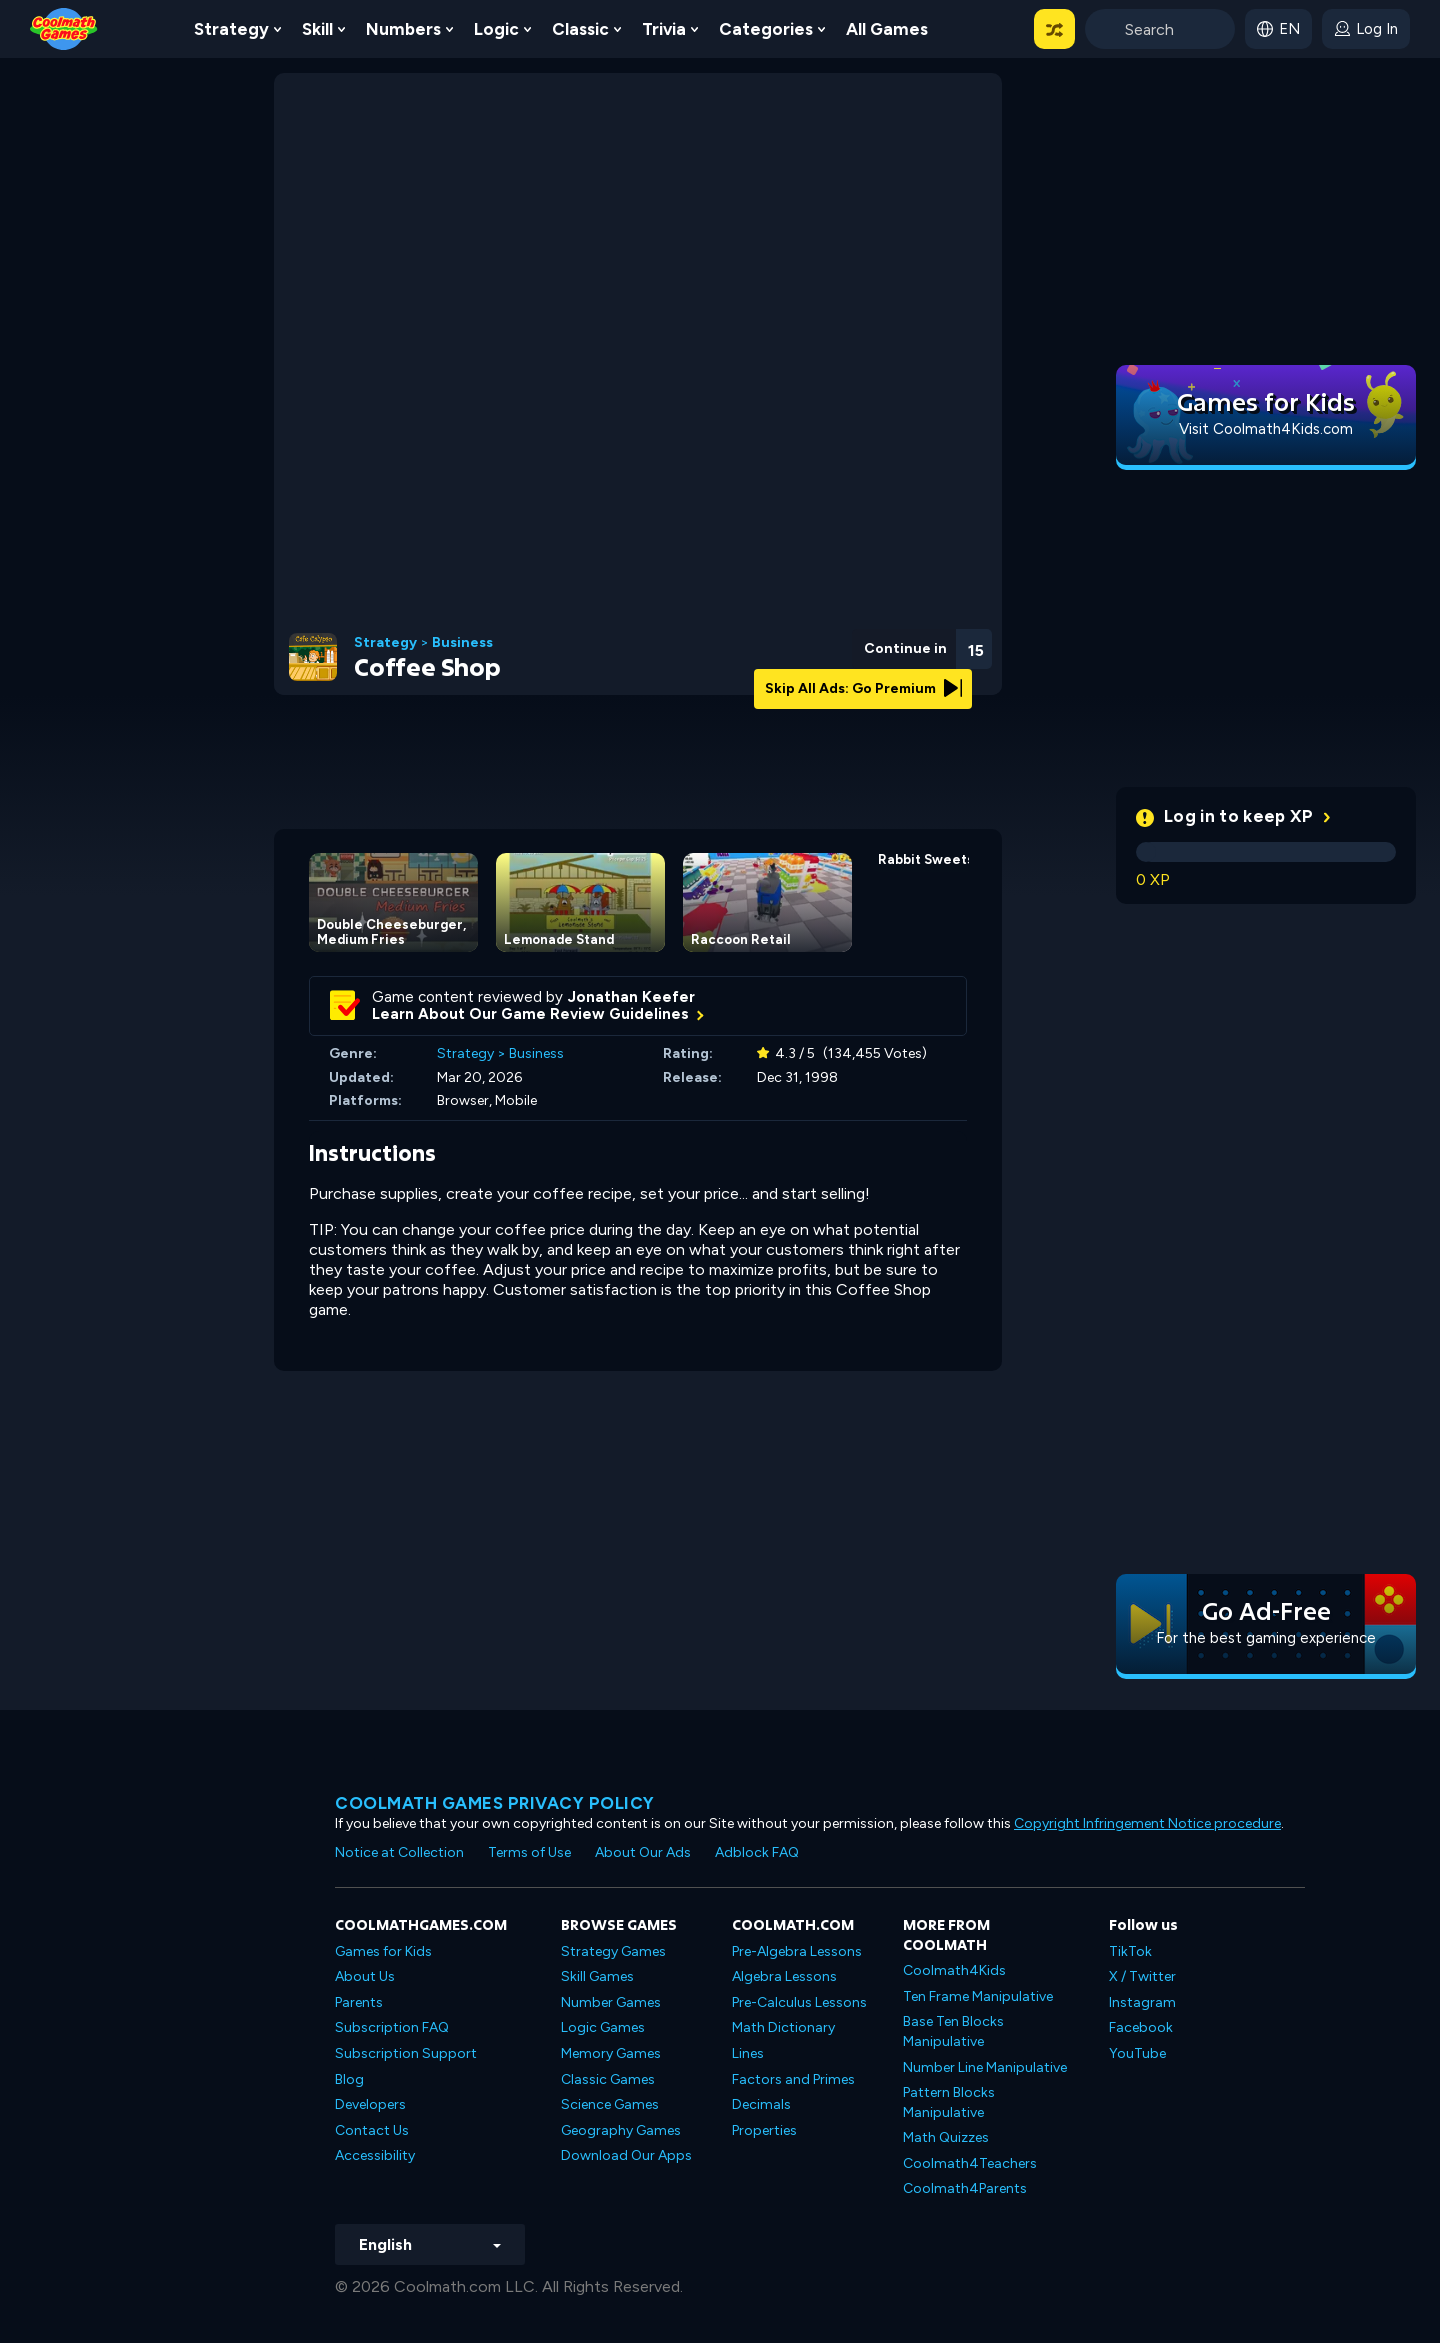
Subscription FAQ (392, 2027)
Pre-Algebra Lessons (797, 1951)
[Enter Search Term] (1160, 29)
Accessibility (375, 2155)
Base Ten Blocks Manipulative (953, 2031)
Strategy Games (613, 1951)
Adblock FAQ (757, 1852)
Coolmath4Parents (965, 2188)
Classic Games (608, 2079)
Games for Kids (383, 1951)
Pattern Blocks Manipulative (949, 2102)
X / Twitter (1142, 1976)
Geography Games (621, 2130)
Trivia (664, 29)
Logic (496, 29)
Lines (748, 2053)
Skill (317, 29)
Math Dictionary (783, 2027)
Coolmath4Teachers (970, 2163)
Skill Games (597, 1976)
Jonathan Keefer (631, 997)
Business (462, 643)
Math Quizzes (946, 2137)
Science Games (610, 2104)
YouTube (1137, 2053)
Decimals (761, 2104)
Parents (359, 2002)
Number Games (611, 2002)
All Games (887, 29)
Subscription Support (406, 2053)
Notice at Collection (399, 1852)
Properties (764, 2130)
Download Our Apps (626, 2155)
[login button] (1366, 29)
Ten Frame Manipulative (978, 1996)
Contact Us (372, 2130)
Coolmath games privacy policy (495, 1803)
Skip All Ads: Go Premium (863, 688)
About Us (365, 1976)
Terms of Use (529, 1852)
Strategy (231, 29)
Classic (580, 29)
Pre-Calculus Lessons (799, 2002)
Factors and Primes (793, 2079)
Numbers (403, 29)
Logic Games (603, 2027)
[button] (1054, 29)
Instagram (1142, 2002)
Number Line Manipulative (985, 2067)
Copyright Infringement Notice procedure (1147, 1823)
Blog (349, 2079)
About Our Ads (643, 1852)
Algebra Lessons (784, 1976)
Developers (370, 2104)
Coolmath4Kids (954, 1970)
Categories (766, 29)
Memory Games (611, 2053)
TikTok (1130, 1951)
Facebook (1141, 2027)
